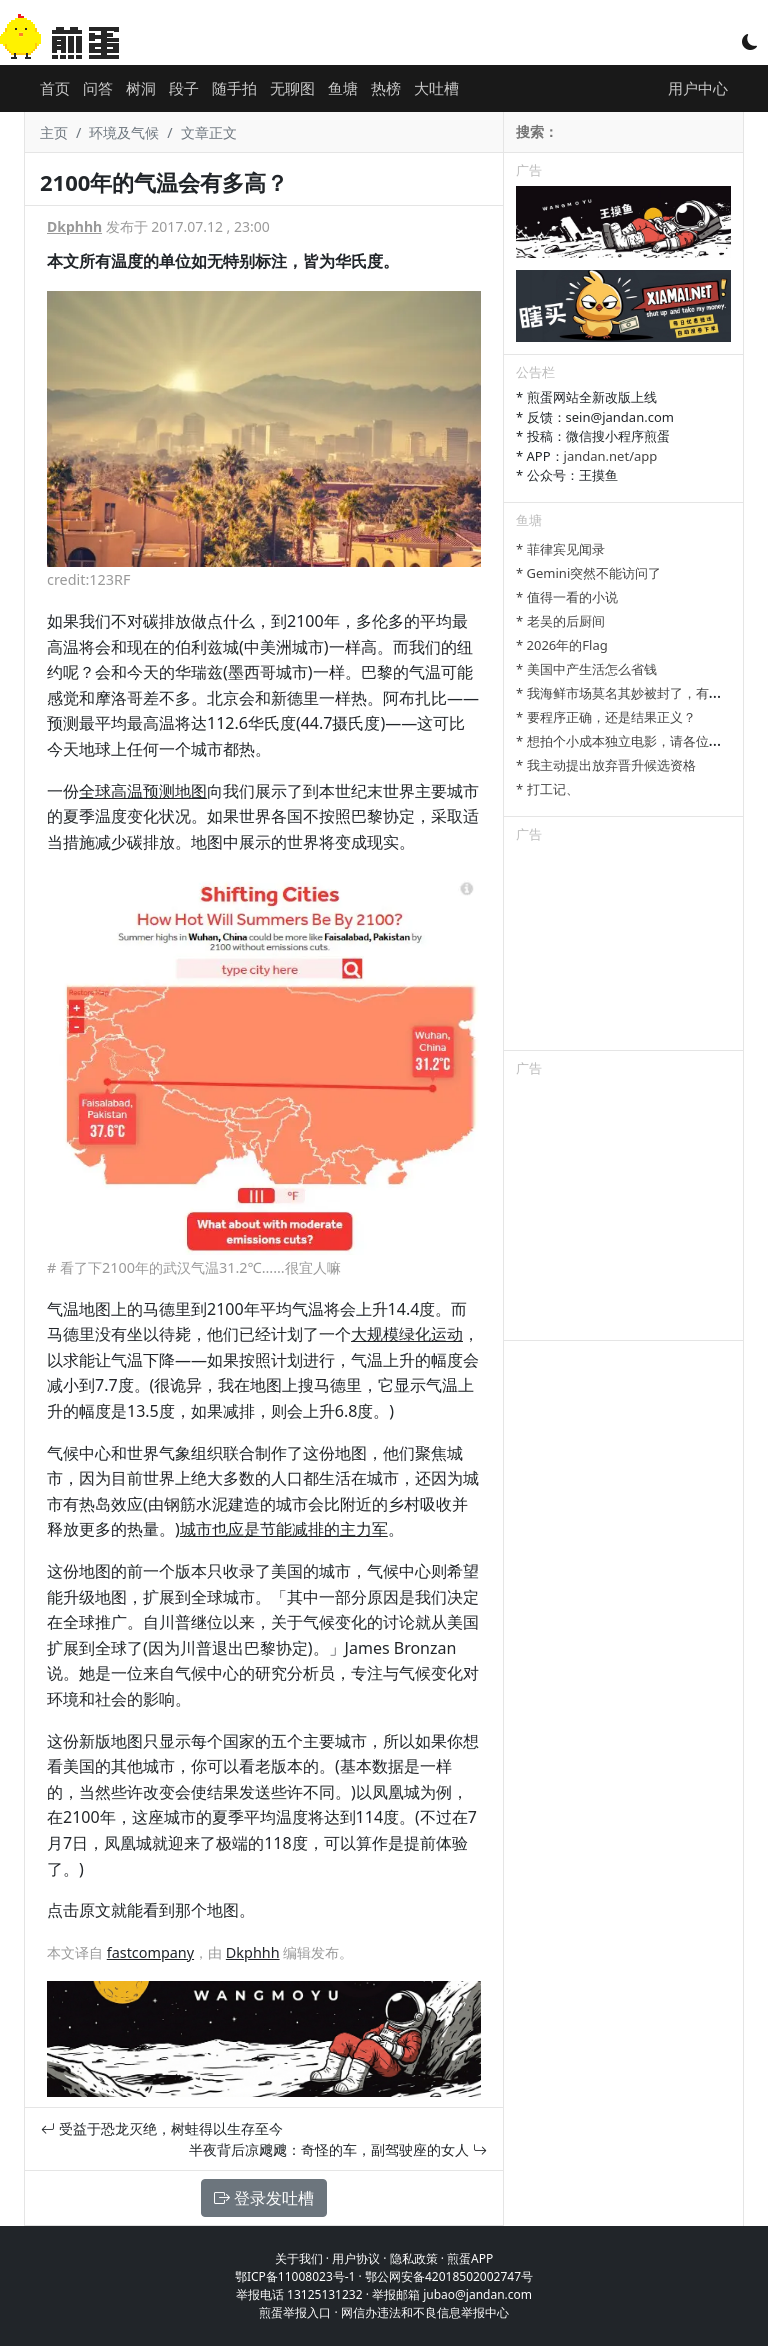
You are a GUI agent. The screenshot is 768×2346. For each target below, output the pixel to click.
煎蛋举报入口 (295, 2312)
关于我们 (299, 2258)
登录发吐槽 (264, 2198)
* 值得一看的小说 (567, 597)
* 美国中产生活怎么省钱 (586, 669)
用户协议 (356, 2258)
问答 (98, 88)
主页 (54, 132)
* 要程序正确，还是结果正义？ (606, 717)
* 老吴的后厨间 (560, 621)
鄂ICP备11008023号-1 (295, 2276)
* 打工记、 (547, 789)
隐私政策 (414, 2258)
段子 (184, 88)
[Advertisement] (623, 950)
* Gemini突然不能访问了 (588, 573)
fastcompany (150, 1952)
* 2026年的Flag (562, 645)
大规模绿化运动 (407, 1334)
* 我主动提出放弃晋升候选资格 (606, 765)
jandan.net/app (611, 456)
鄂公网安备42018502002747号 (449, 2276)
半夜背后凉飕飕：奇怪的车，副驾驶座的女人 (338, 2149)
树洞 (141, 88)
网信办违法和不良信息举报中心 (425, 2312)
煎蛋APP (470, 2258)
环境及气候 (124, 132)
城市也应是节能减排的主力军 (284, 1529)
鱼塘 (343, 88)
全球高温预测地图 (143, 791)
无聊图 (292, 88)
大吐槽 (436, 88)
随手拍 (234, 88)
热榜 (386, 88)
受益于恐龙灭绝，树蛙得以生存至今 (162, 2128)
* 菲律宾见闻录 (560, 549)
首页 (55, 88)
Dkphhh (74, 226)
